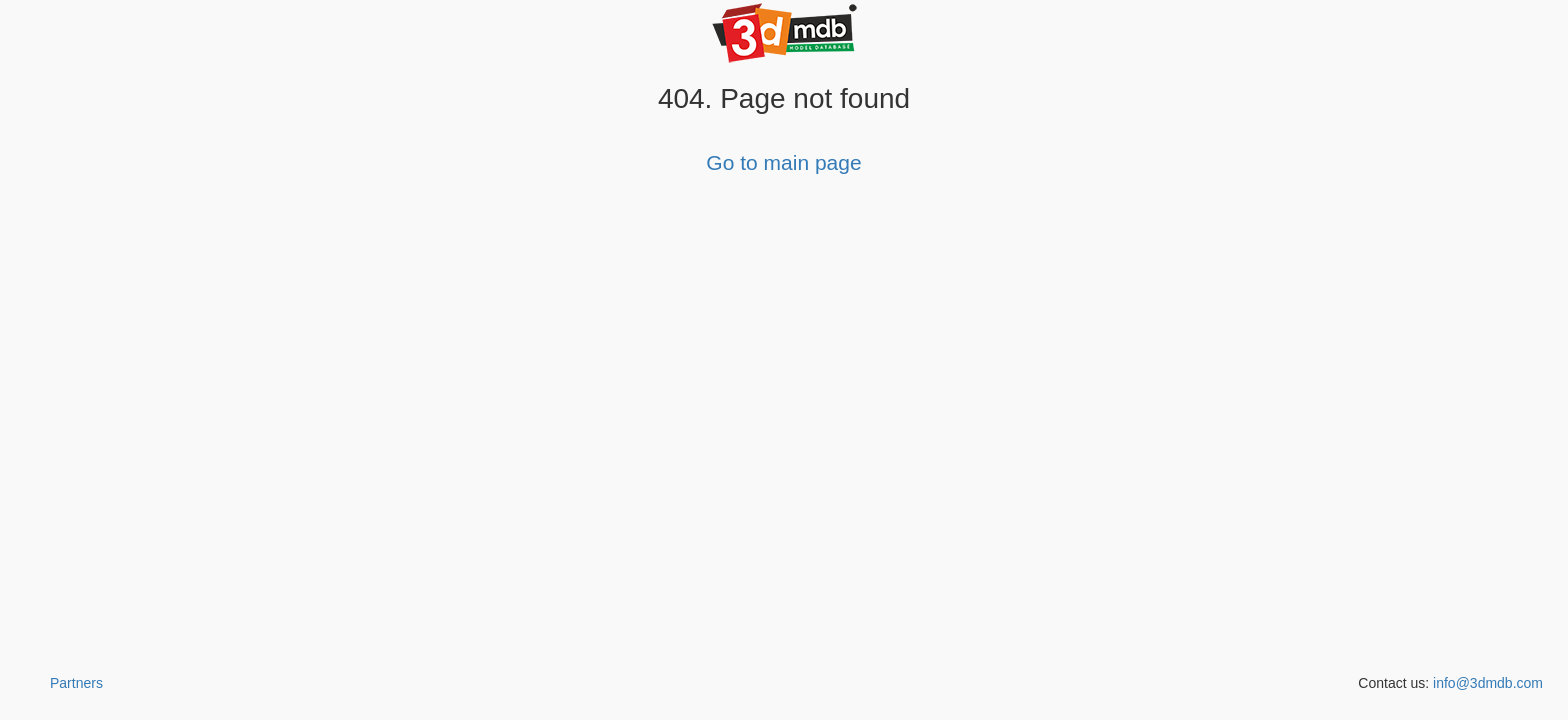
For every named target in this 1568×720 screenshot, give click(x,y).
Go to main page (783, 162)
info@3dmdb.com (1488, 683)
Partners (76, 683)
